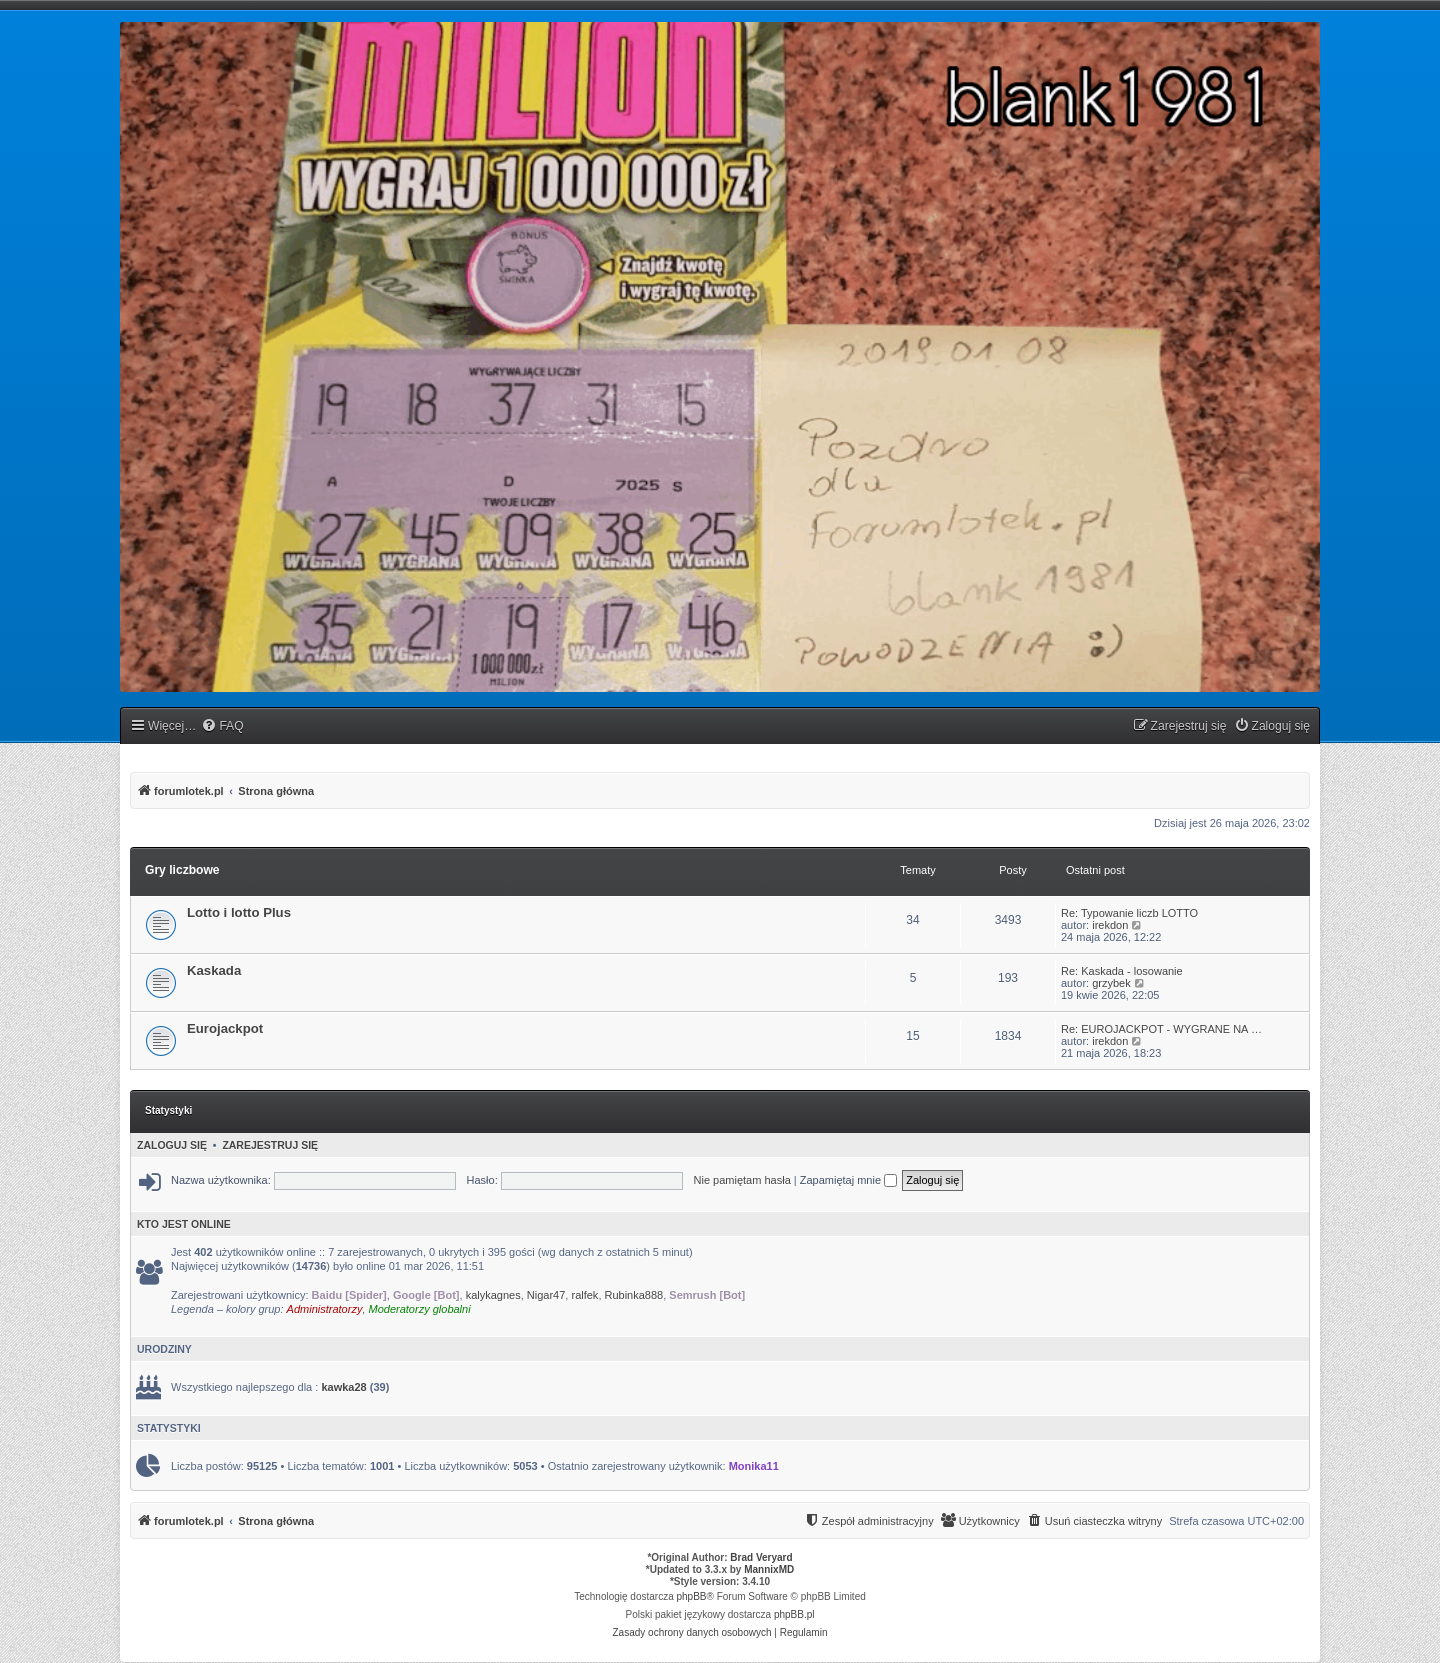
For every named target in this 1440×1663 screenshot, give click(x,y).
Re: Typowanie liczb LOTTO (1129, 913)
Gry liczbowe (182, 870)
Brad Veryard (761, 1557)
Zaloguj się (172, 1145)
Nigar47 (546, 1295)
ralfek (584, 1295)
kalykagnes (493, 1295)
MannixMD (769, 1569)
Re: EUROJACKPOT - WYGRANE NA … (1161, 1029)
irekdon (1110, 925)
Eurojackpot (225, 1028)
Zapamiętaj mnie (848, 1180)
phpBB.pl (794, 1614)
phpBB (692, 1596)
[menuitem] (222, 726)
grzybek (1111, 983)
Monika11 (754, 1466)
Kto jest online (184, 1224)
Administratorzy (325, 1309)
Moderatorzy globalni (420, 1309)
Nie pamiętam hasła (742, 1180)
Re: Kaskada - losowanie (1122, 971)
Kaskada (214, 970)
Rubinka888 (634, 1295)
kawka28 (343, 1387)
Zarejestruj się (270, 1145)
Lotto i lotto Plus (239, 912)
